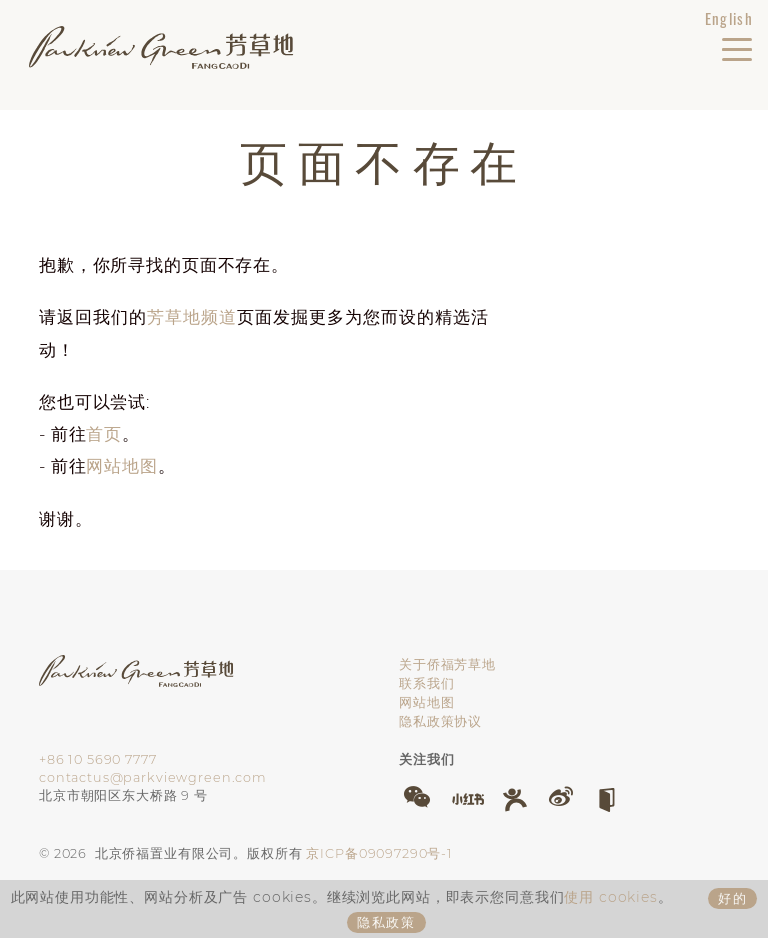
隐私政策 (387, 922)
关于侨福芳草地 (447, 664)
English (729, 18)
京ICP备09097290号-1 (379, 853)
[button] (417, 797)
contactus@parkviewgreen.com (153, 777)
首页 (104, 434)
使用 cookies (611, 897)
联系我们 (426, 683)
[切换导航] (736, 44)
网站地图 (121, 466)
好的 (733, 898)
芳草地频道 (192, 317)
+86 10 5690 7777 (98, 759)
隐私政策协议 (440, 721)
